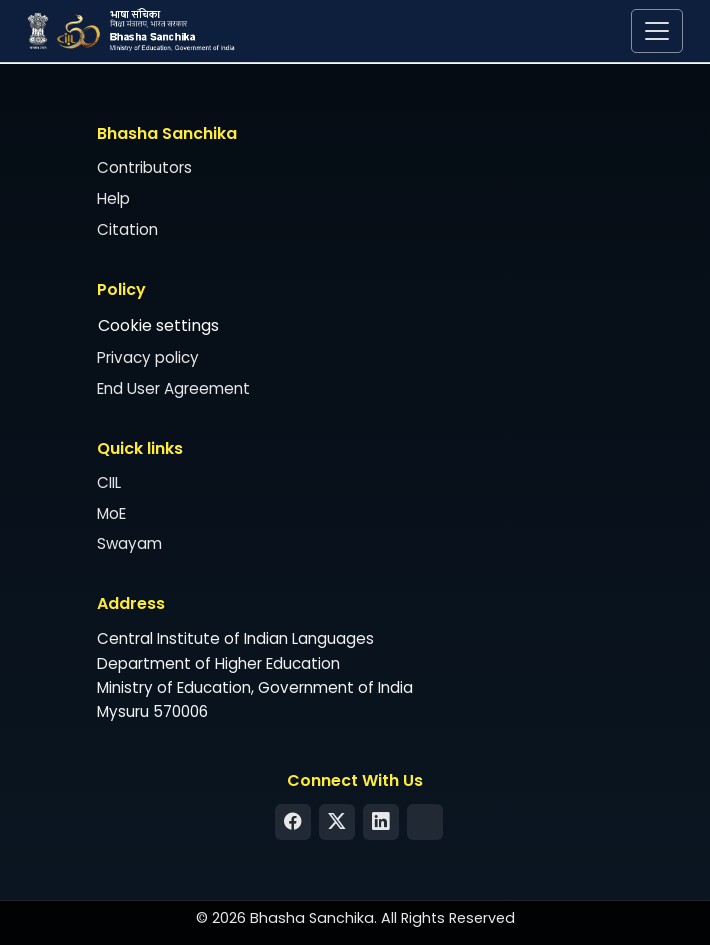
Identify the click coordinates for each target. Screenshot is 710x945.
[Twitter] (337, 822)
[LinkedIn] (381, 822)
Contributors (144, 168)
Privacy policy (148, 357)
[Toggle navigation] (657, 31)
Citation (127, 229)
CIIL (109, 482)
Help (113, 198)
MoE (111, 513)
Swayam (129, 544)
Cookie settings (158, 325)
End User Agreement (173, 388)
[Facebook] (293, 822)
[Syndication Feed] (425, 822)
